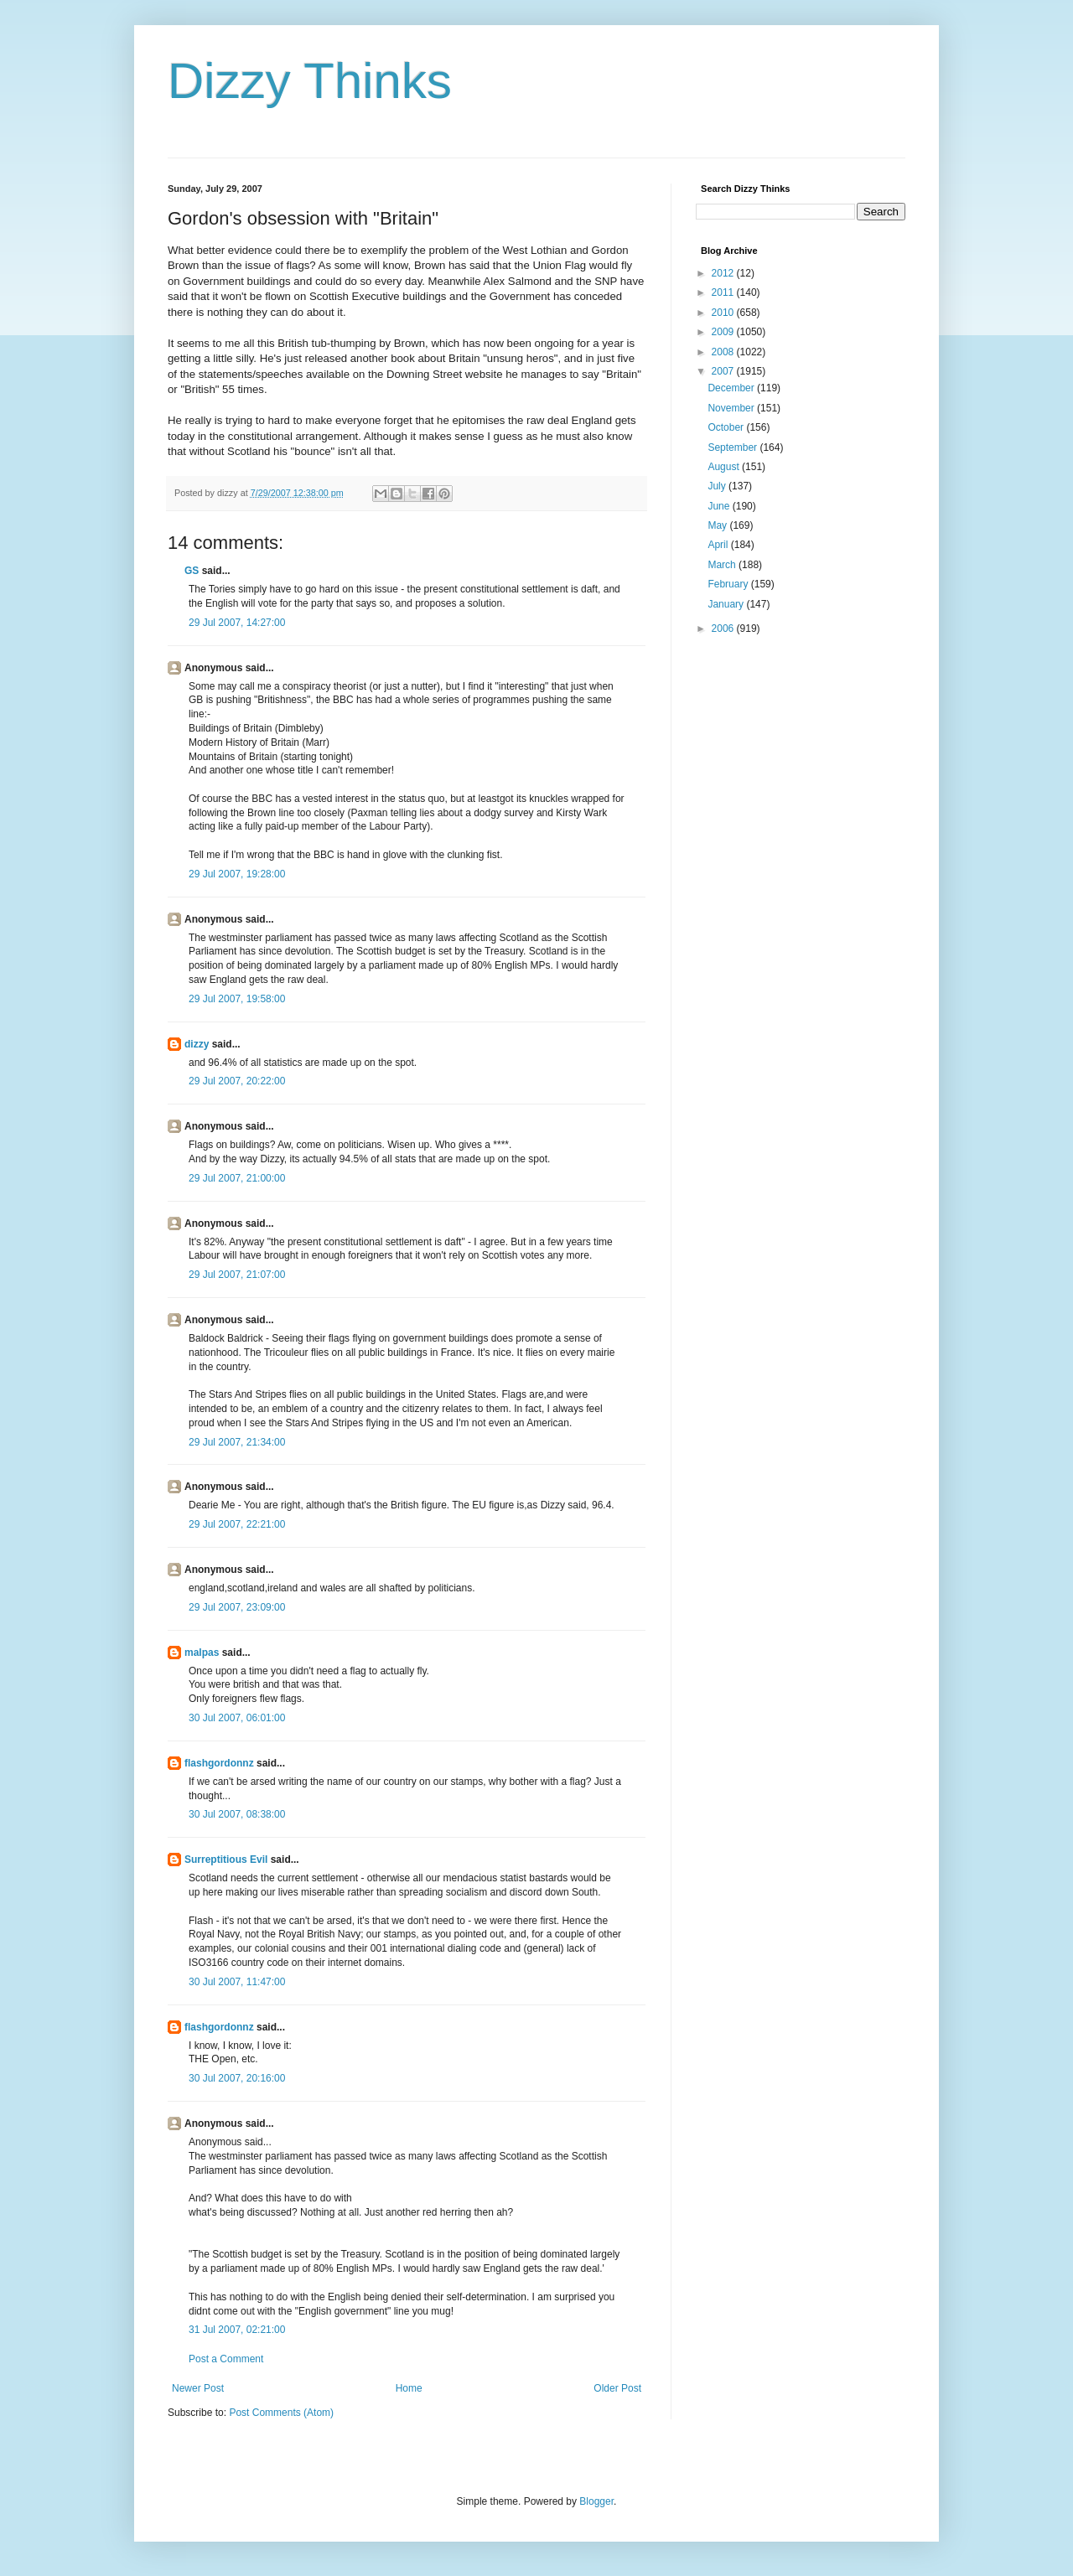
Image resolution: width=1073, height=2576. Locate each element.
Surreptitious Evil (225, 1859)
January (727, 604)
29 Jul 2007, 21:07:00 (237, 1274)
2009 (724, 332)
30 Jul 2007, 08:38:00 (237, 1814)
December (732, 388)
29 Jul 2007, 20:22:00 (237, 1081)
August (725, 467)
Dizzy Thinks (310, 81)
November (732, 408)
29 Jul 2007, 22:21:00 (237, 1524)
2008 (724, 352)
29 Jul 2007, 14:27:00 (237, 622)
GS (191, 571)
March (723, 565)
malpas (201, 1652)
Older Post (617, 2388)
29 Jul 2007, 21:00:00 (237, 1178)
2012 (724, 273)
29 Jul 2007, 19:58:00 (237, 999)
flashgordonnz (219, 1763)
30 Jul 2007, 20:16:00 (237, 2078)
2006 (724, 628)
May (718, 525)
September (733, 447)
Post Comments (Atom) (281, 2412)
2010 (724, 312)
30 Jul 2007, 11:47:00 (237, 1982)
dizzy (196, 1044)
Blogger (596, 2501)
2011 (724, 292)
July (718, 486)
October (727, 427)
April (719, 545)
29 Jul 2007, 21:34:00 (237, 1442)
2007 (724, 371)
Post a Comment (226, 2359)
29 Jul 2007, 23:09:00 (237, 1607)
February (729, 584)
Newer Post (198, 2388)
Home (409, 2388)
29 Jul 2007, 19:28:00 (237, 874)
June (720, 506)
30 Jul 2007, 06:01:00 (237, 1718)
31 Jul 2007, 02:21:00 (237, 2329)
